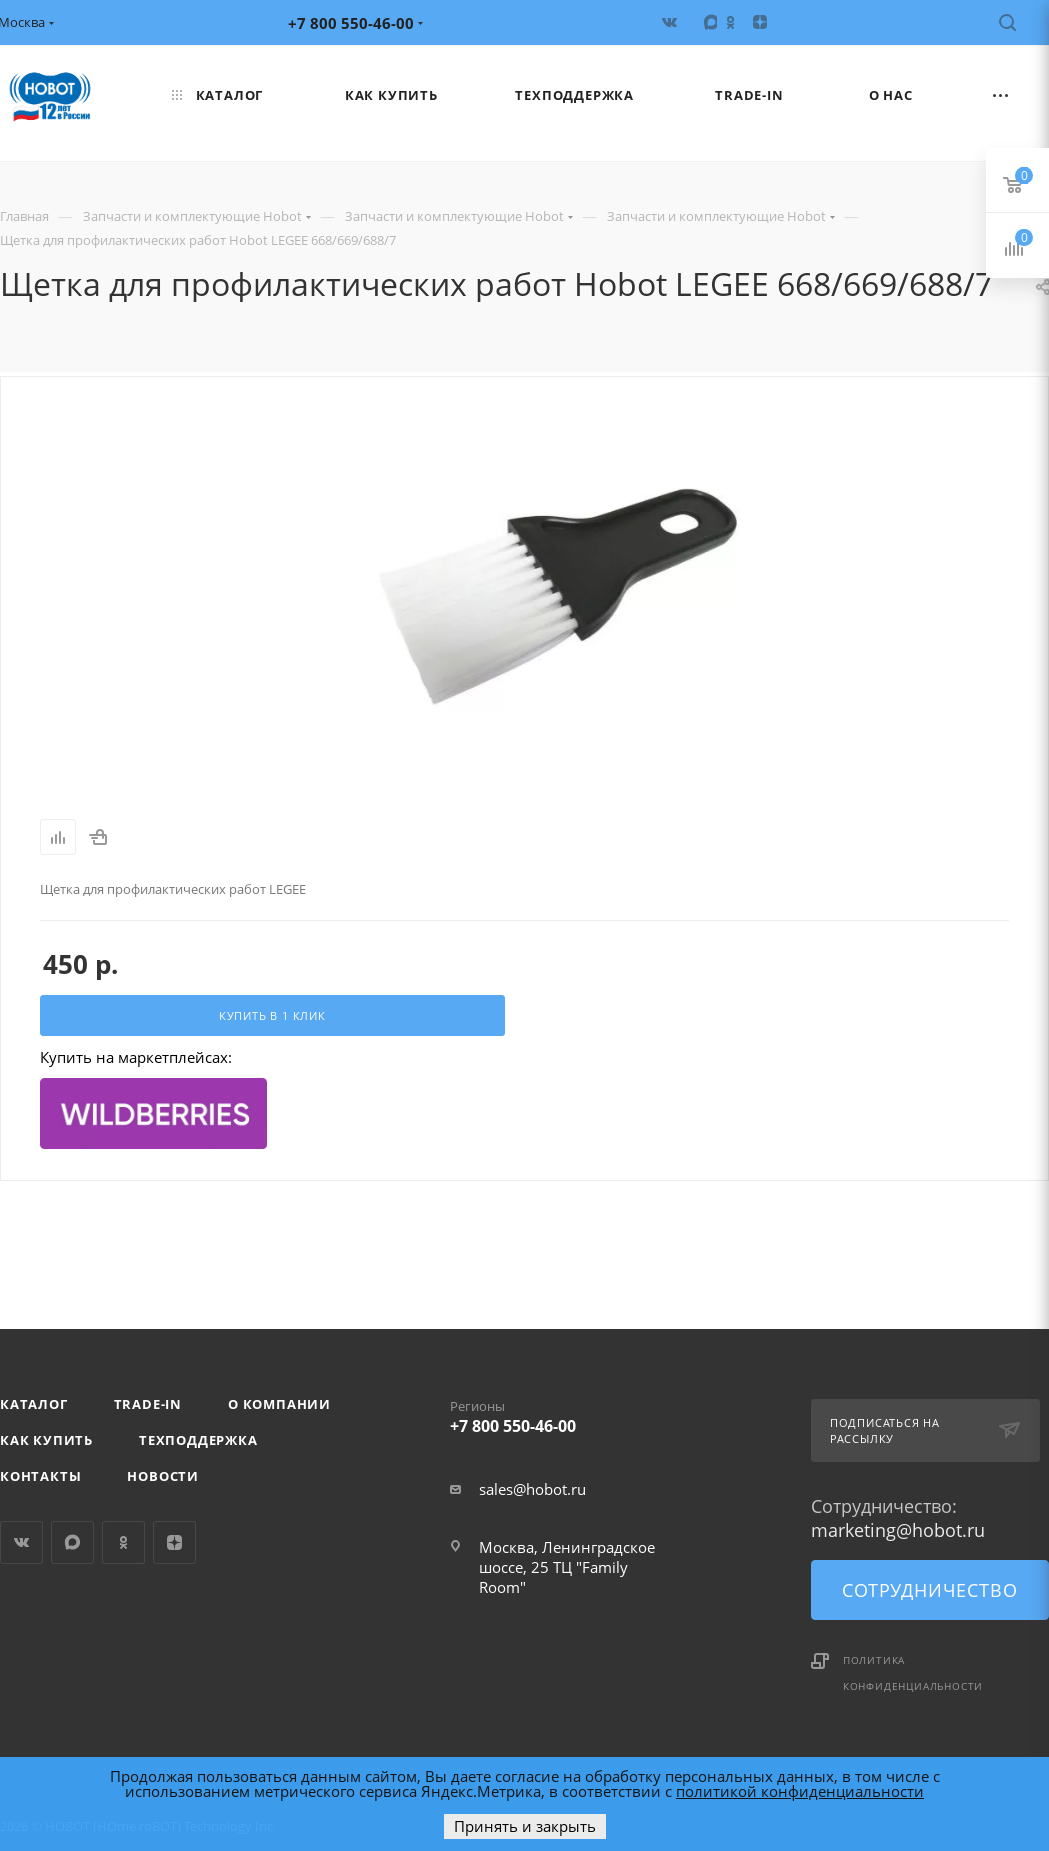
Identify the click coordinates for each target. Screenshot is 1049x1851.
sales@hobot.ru (532, 1489)
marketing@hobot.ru (898, 1530)
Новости (163, 1476)
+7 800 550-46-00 (569, 1413)
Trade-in (148, 1404)
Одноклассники (123, 1542)
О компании (279, 1404)
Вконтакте (21, 1542)
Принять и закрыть (525, 1826)
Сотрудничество (929, 1590)
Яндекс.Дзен (174, 1542)
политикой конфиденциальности (800, 1791)
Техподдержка (198, 1440)
